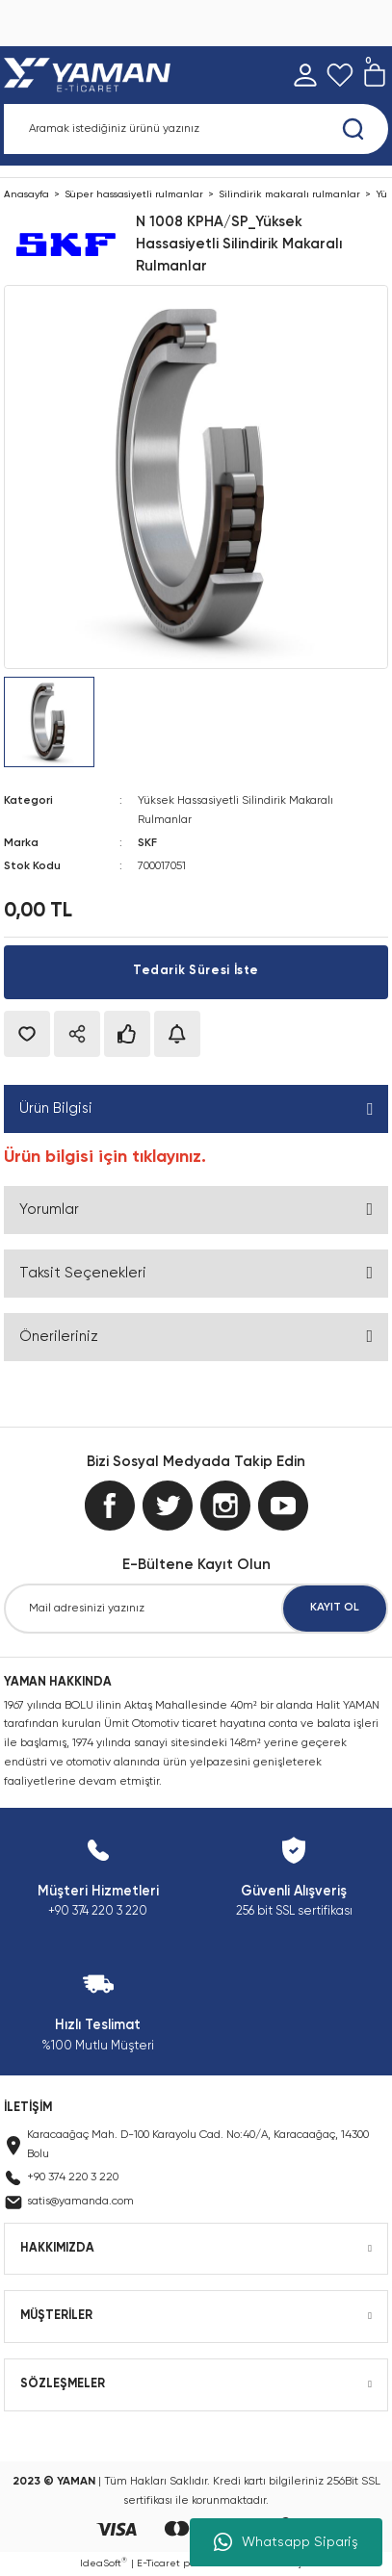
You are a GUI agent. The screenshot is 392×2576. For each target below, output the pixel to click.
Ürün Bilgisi (55, 1108)
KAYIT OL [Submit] (334, 1607)
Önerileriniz (58, 1336)
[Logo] (91, 75)
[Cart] (374, 75)
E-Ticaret (158, 2563)
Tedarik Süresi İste (196, 971)
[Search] (196, 129)
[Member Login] (305, 75)
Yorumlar (49, 1209)
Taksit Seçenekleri (82, 1273)
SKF (147, 843)
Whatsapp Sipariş (286, 2542)
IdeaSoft (103, 2562)
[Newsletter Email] (196, 1609)
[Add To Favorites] (27, 1034)
